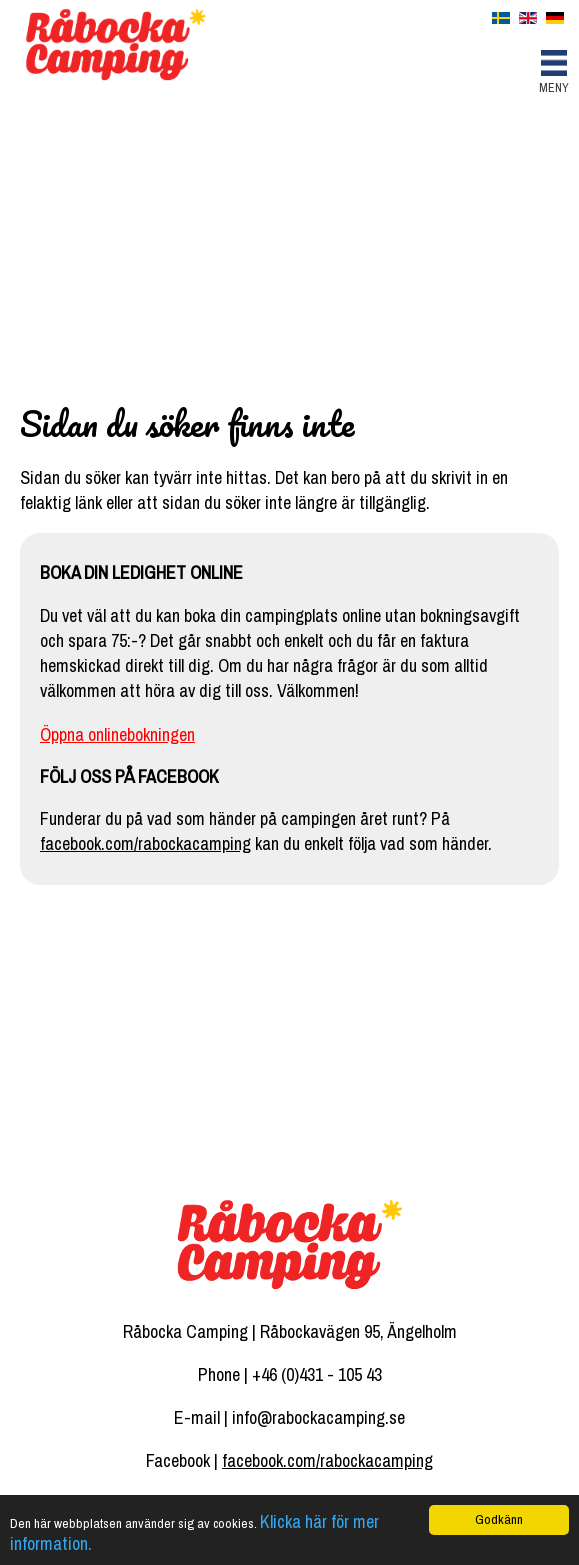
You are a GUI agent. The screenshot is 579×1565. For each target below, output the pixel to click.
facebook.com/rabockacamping (145, 843)
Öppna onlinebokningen (117, 734)
